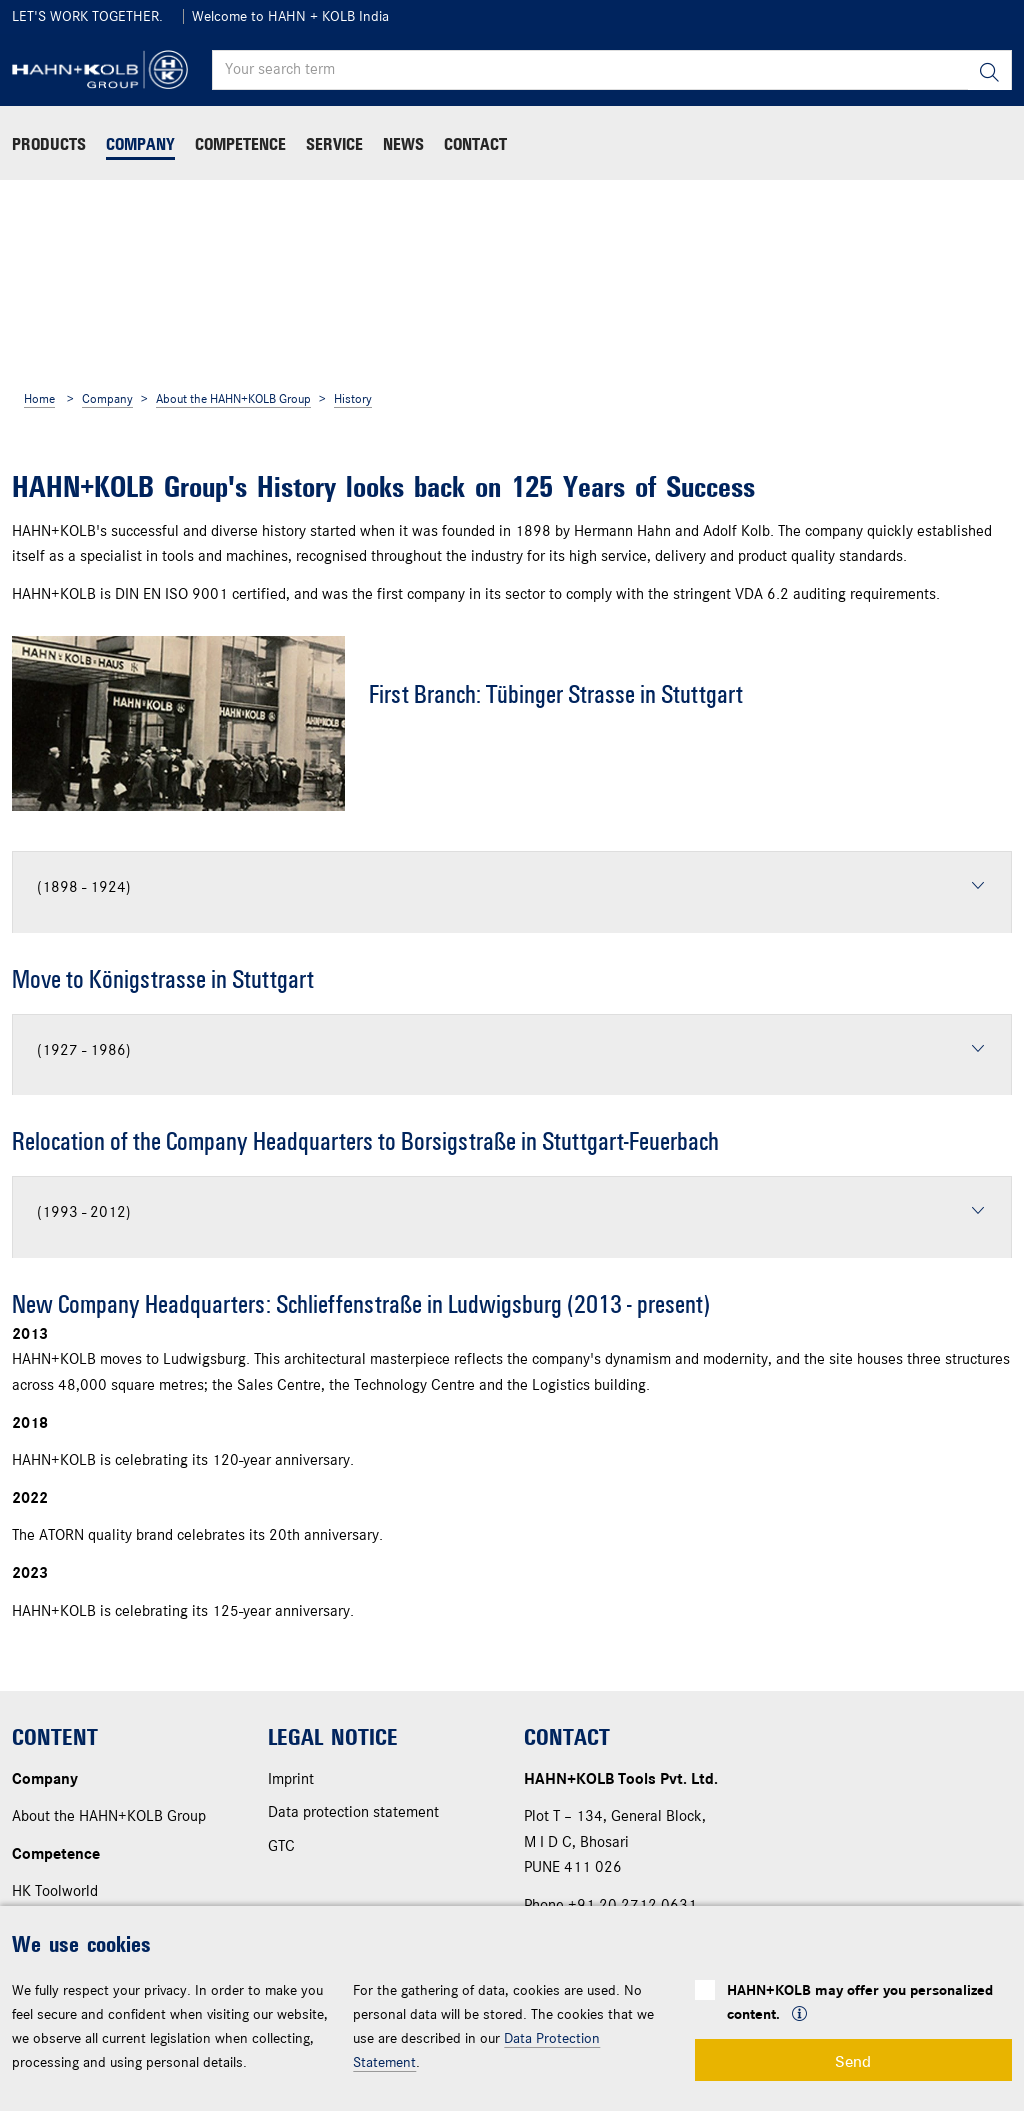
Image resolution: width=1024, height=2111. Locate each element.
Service (334, 144)
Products (49, 144)
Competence (240, 144)
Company (140, 144)
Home (39, 399)
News (403, 144)
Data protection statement (353, 1813)
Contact (475, 144)
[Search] (989, 70)
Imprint (291, 1780)
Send (853, 2060)
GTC (281, 1847)
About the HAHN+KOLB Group (233, 399)
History (353, 399)
